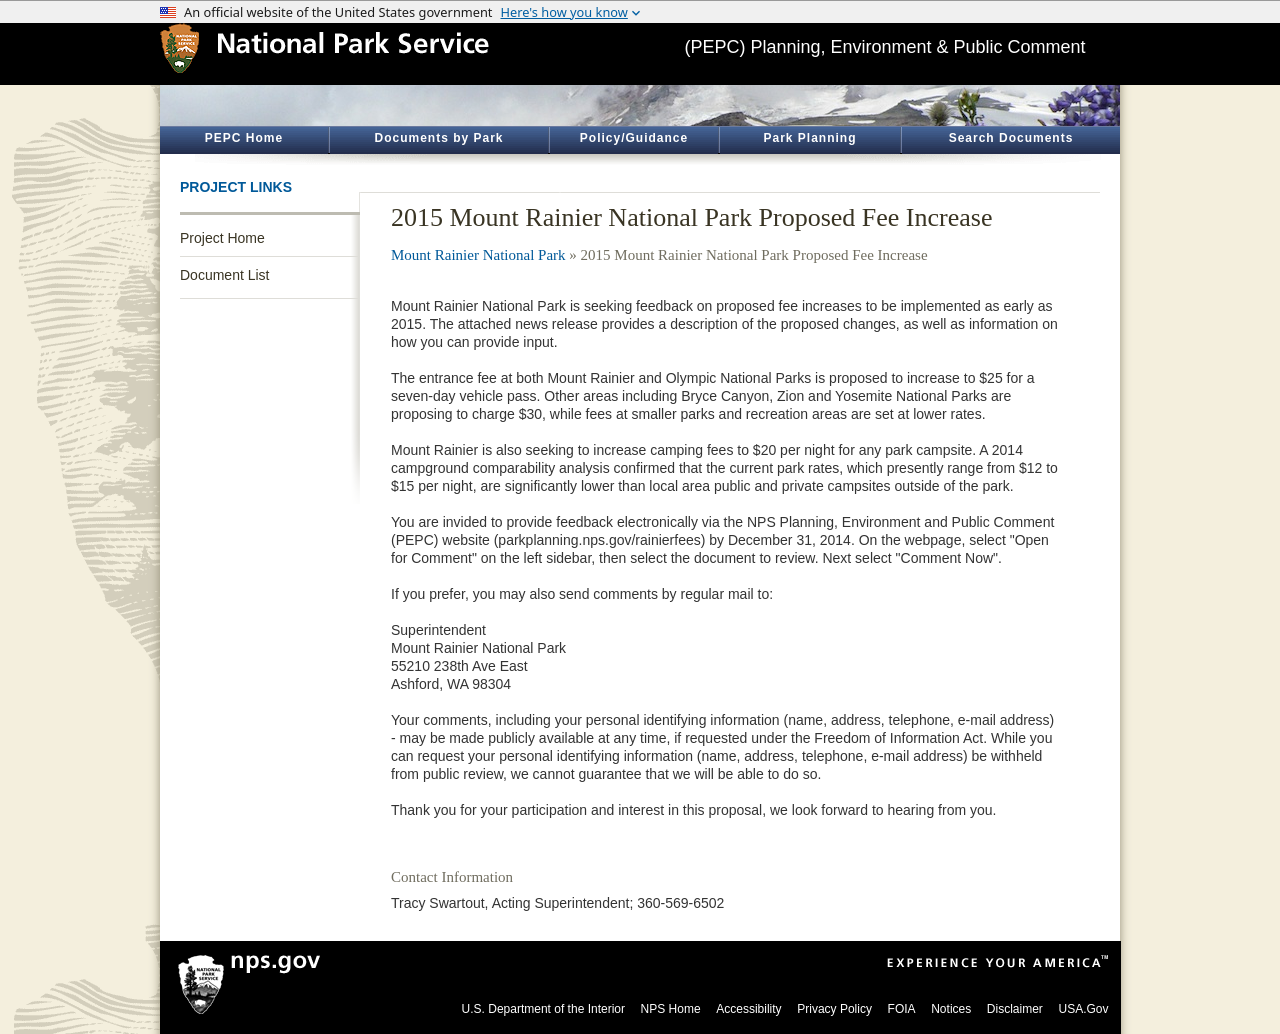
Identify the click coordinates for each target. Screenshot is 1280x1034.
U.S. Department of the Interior (543, 1009)
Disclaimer (1015, 1009)
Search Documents (1011, 138)
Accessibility (748, 1009)
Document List (224, 275)
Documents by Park (438, 138)
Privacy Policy (834, 1009)
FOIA (902, 1009)
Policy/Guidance (634, 138)
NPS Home (671, 1009)
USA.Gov (1083, 1009)
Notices (951, 1009)
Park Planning (809, 138)
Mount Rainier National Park (478, 255)
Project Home (222, 238)
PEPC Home (244, 138)
